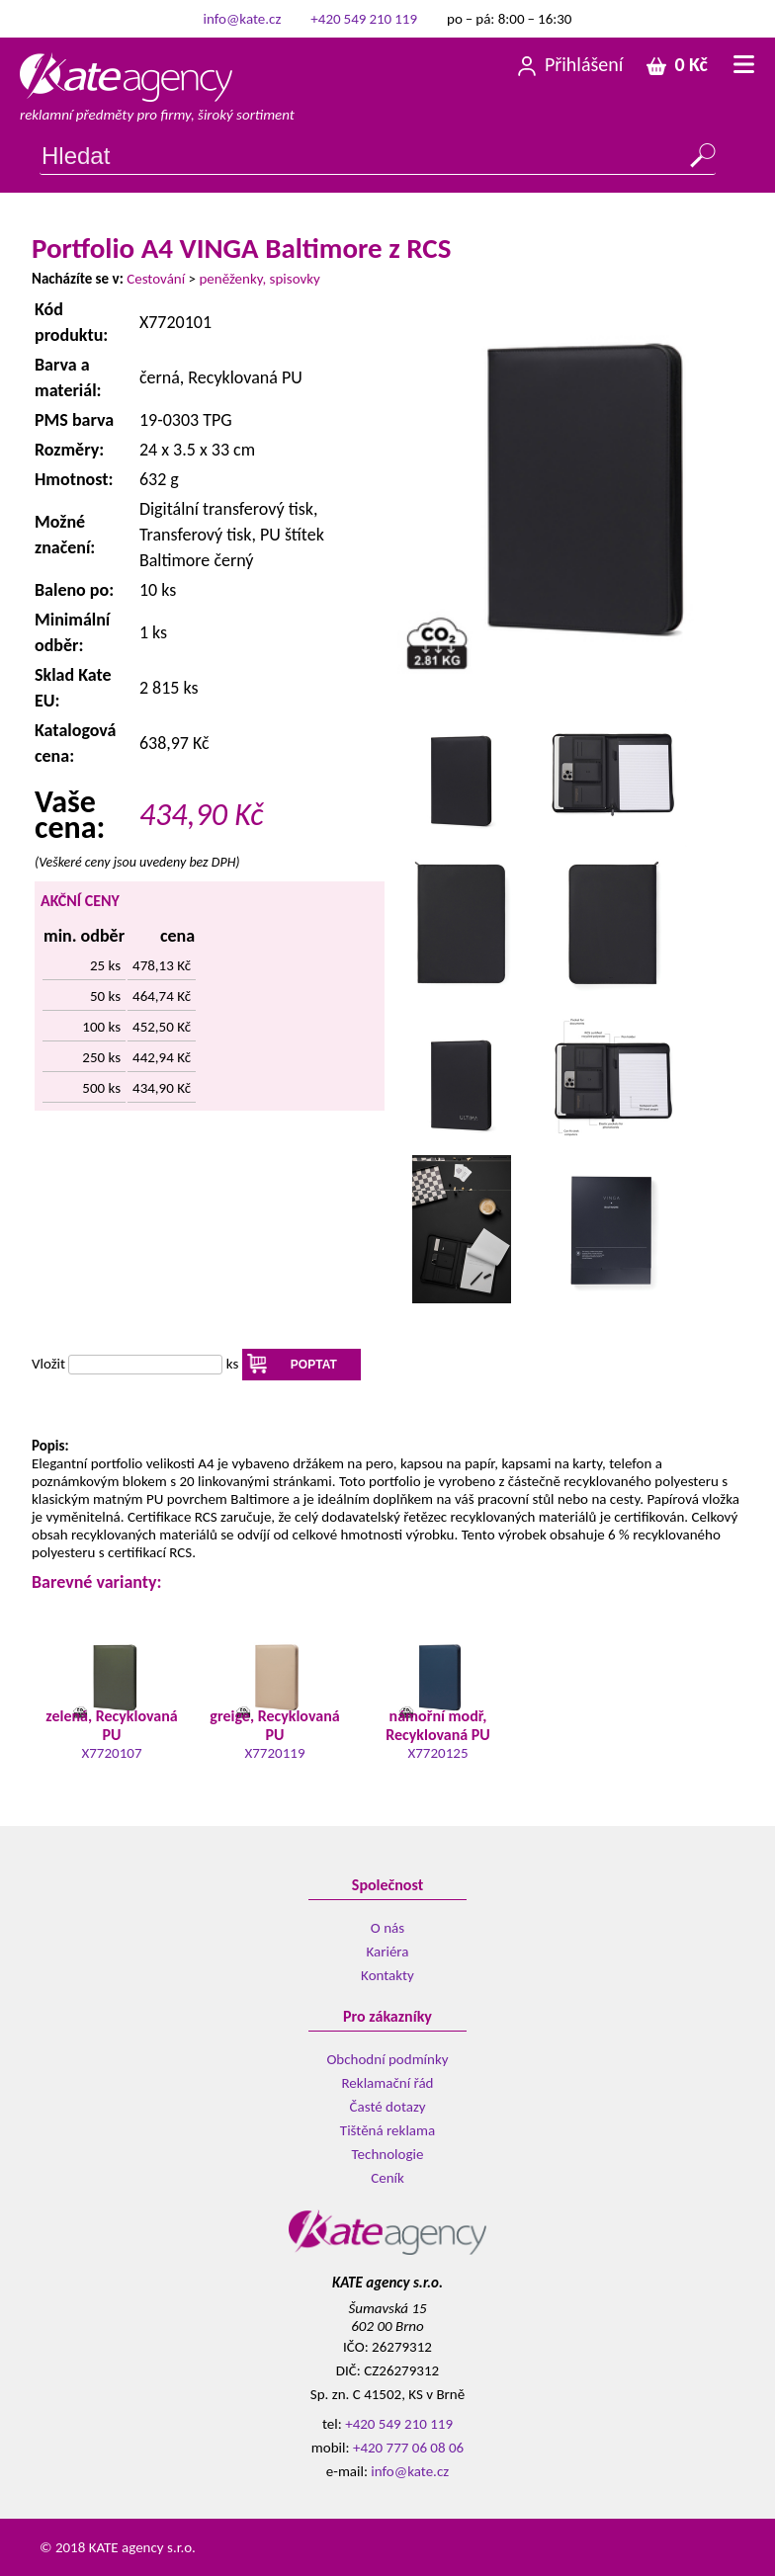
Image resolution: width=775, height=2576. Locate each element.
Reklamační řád (387, 2083)
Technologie (388, 2154)
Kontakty (387, 1975)
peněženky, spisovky (259, 279)
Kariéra (388, 1951)
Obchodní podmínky (387, 2059)
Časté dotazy (388, 2107)
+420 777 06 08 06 (408, 2447)
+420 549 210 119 (363, 19)
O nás (387, 1928)
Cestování (156, 279)
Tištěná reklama (387, 2130)
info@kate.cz (243, 19)
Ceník (387, 2178)
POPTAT (314, 1364)
